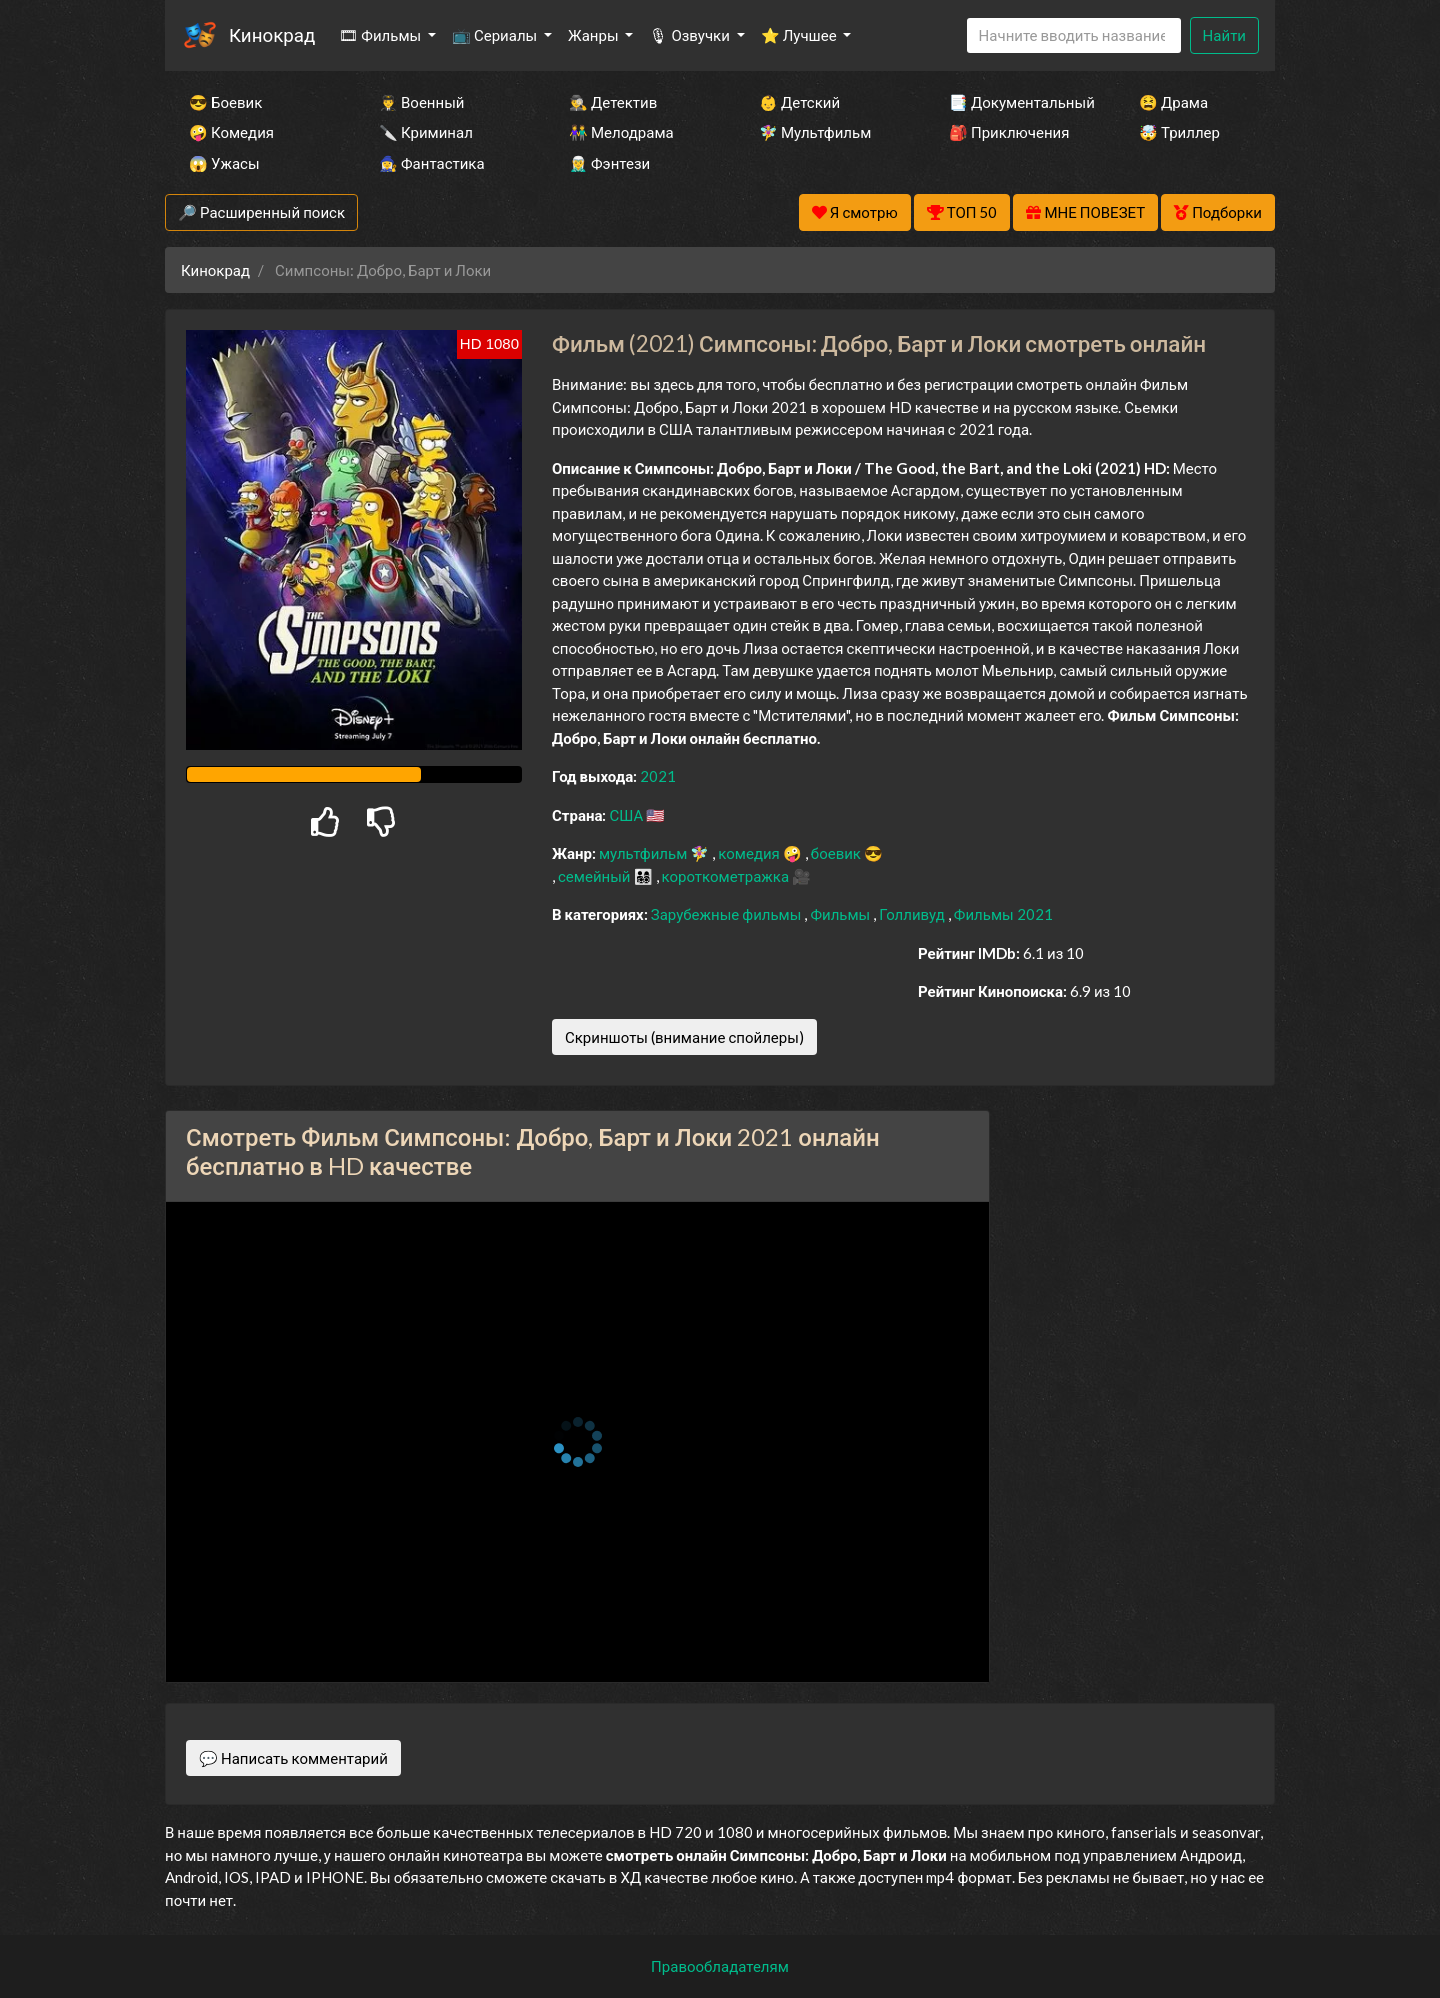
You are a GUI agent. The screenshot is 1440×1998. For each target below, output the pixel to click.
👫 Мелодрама (621, 132)
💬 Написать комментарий (293, 1758)
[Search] (1074, 35)
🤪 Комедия (231, 132)
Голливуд (913, 914)
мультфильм (644, 853)
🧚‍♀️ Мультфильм (815, 132)
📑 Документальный (1017, 102)
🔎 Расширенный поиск (261, 212)
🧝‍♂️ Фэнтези (609, 163)
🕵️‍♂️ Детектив (613, 102)
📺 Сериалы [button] (496, 35)
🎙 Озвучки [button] (690, 35)
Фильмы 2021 (1003, 914)
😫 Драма (1173, 102)
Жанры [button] (595, 35)
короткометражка (727, 876)
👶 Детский (799, 102)
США (627, 815)
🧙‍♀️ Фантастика (432, 163)
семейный (596, 876)
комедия (750, 853)
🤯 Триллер (1179, 132)
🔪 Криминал (426, 132)
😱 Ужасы (224, 163)
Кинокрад (272, 34)
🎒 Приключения (1009, 132)
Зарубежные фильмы (728, 914)
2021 (658, 776)
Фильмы (841, 914)
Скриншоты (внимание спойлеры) (684, 1037)
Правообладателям (720, 1966)
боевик (837, 853)
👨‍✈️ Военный (421, 102)
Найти (1224, 35)
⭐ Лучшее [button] (800, 35)
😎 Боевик (225, 102)
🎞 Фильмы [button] (381, 35)
